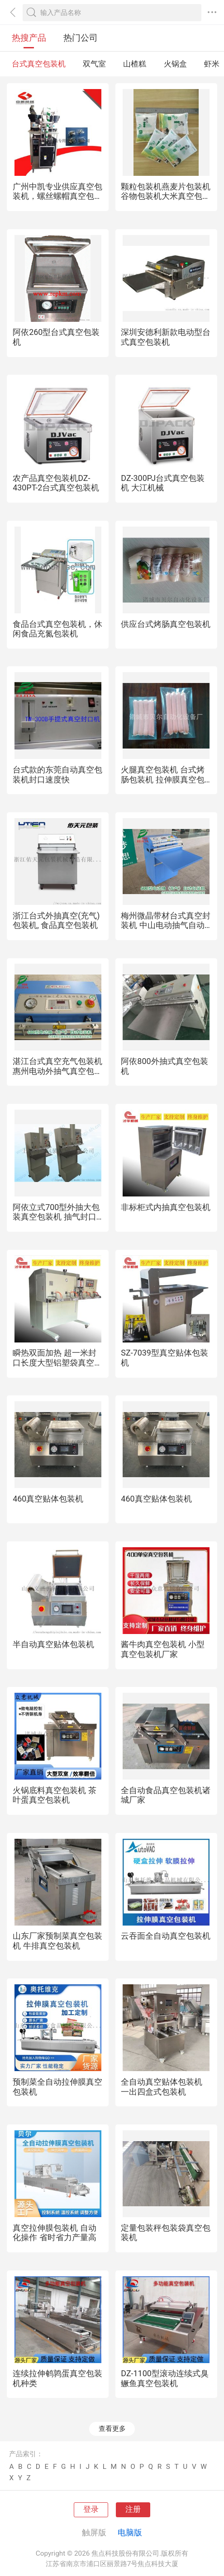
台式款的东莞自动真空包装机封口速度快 (57, 774)
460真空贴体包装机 (48, 1498)
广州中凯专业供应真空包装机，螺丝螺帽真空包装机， (57, 196)
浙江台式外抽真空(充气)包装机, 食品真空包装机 (56, 920)
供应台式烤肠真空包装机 (165, 624)
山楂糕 (134, 64)
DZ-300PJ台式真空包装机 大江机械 (163, 483)
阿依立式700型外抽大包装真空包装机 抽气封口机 (56, 1216)
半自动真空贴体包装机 (53, 1644)
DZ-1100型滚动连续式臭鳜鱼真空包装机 (164, 2378)
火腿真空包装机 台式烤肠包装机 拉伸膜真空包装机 (162, 779)
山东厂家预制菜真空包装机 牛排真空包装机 (57, 1940)
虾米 (211, 64)
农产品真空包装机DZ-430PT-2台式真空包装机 (56, 483)
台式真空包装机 (39, 64)
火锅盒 (175, 64)
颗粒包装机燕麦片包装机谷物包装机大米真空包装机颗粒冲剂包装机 (165, 196)
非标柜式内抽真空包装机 (165, 1207)
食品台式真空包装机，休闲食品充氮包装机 (57, 629)
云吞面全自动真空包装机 (165, 1935)
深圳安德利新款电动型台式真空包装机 (165, 337)
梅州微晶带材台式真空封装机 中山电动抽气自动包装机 (165, 925)
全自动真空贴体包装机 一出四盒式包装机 (161, 2086)
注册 (133, 2509)
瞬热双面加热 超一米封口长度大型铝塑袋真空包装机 (57, 1362)
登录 (91, 2509)
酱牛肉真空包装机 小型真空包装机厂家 (162, 1649)
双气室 (94, 64)
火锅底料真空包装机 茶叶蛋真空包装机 (54, 1795)
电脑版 (130, 2532)
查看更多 (112, 2429)
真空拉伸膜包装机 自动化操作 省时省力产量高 (54, 2232)
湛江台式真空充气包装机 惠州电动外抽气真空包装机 (57, 1070)
